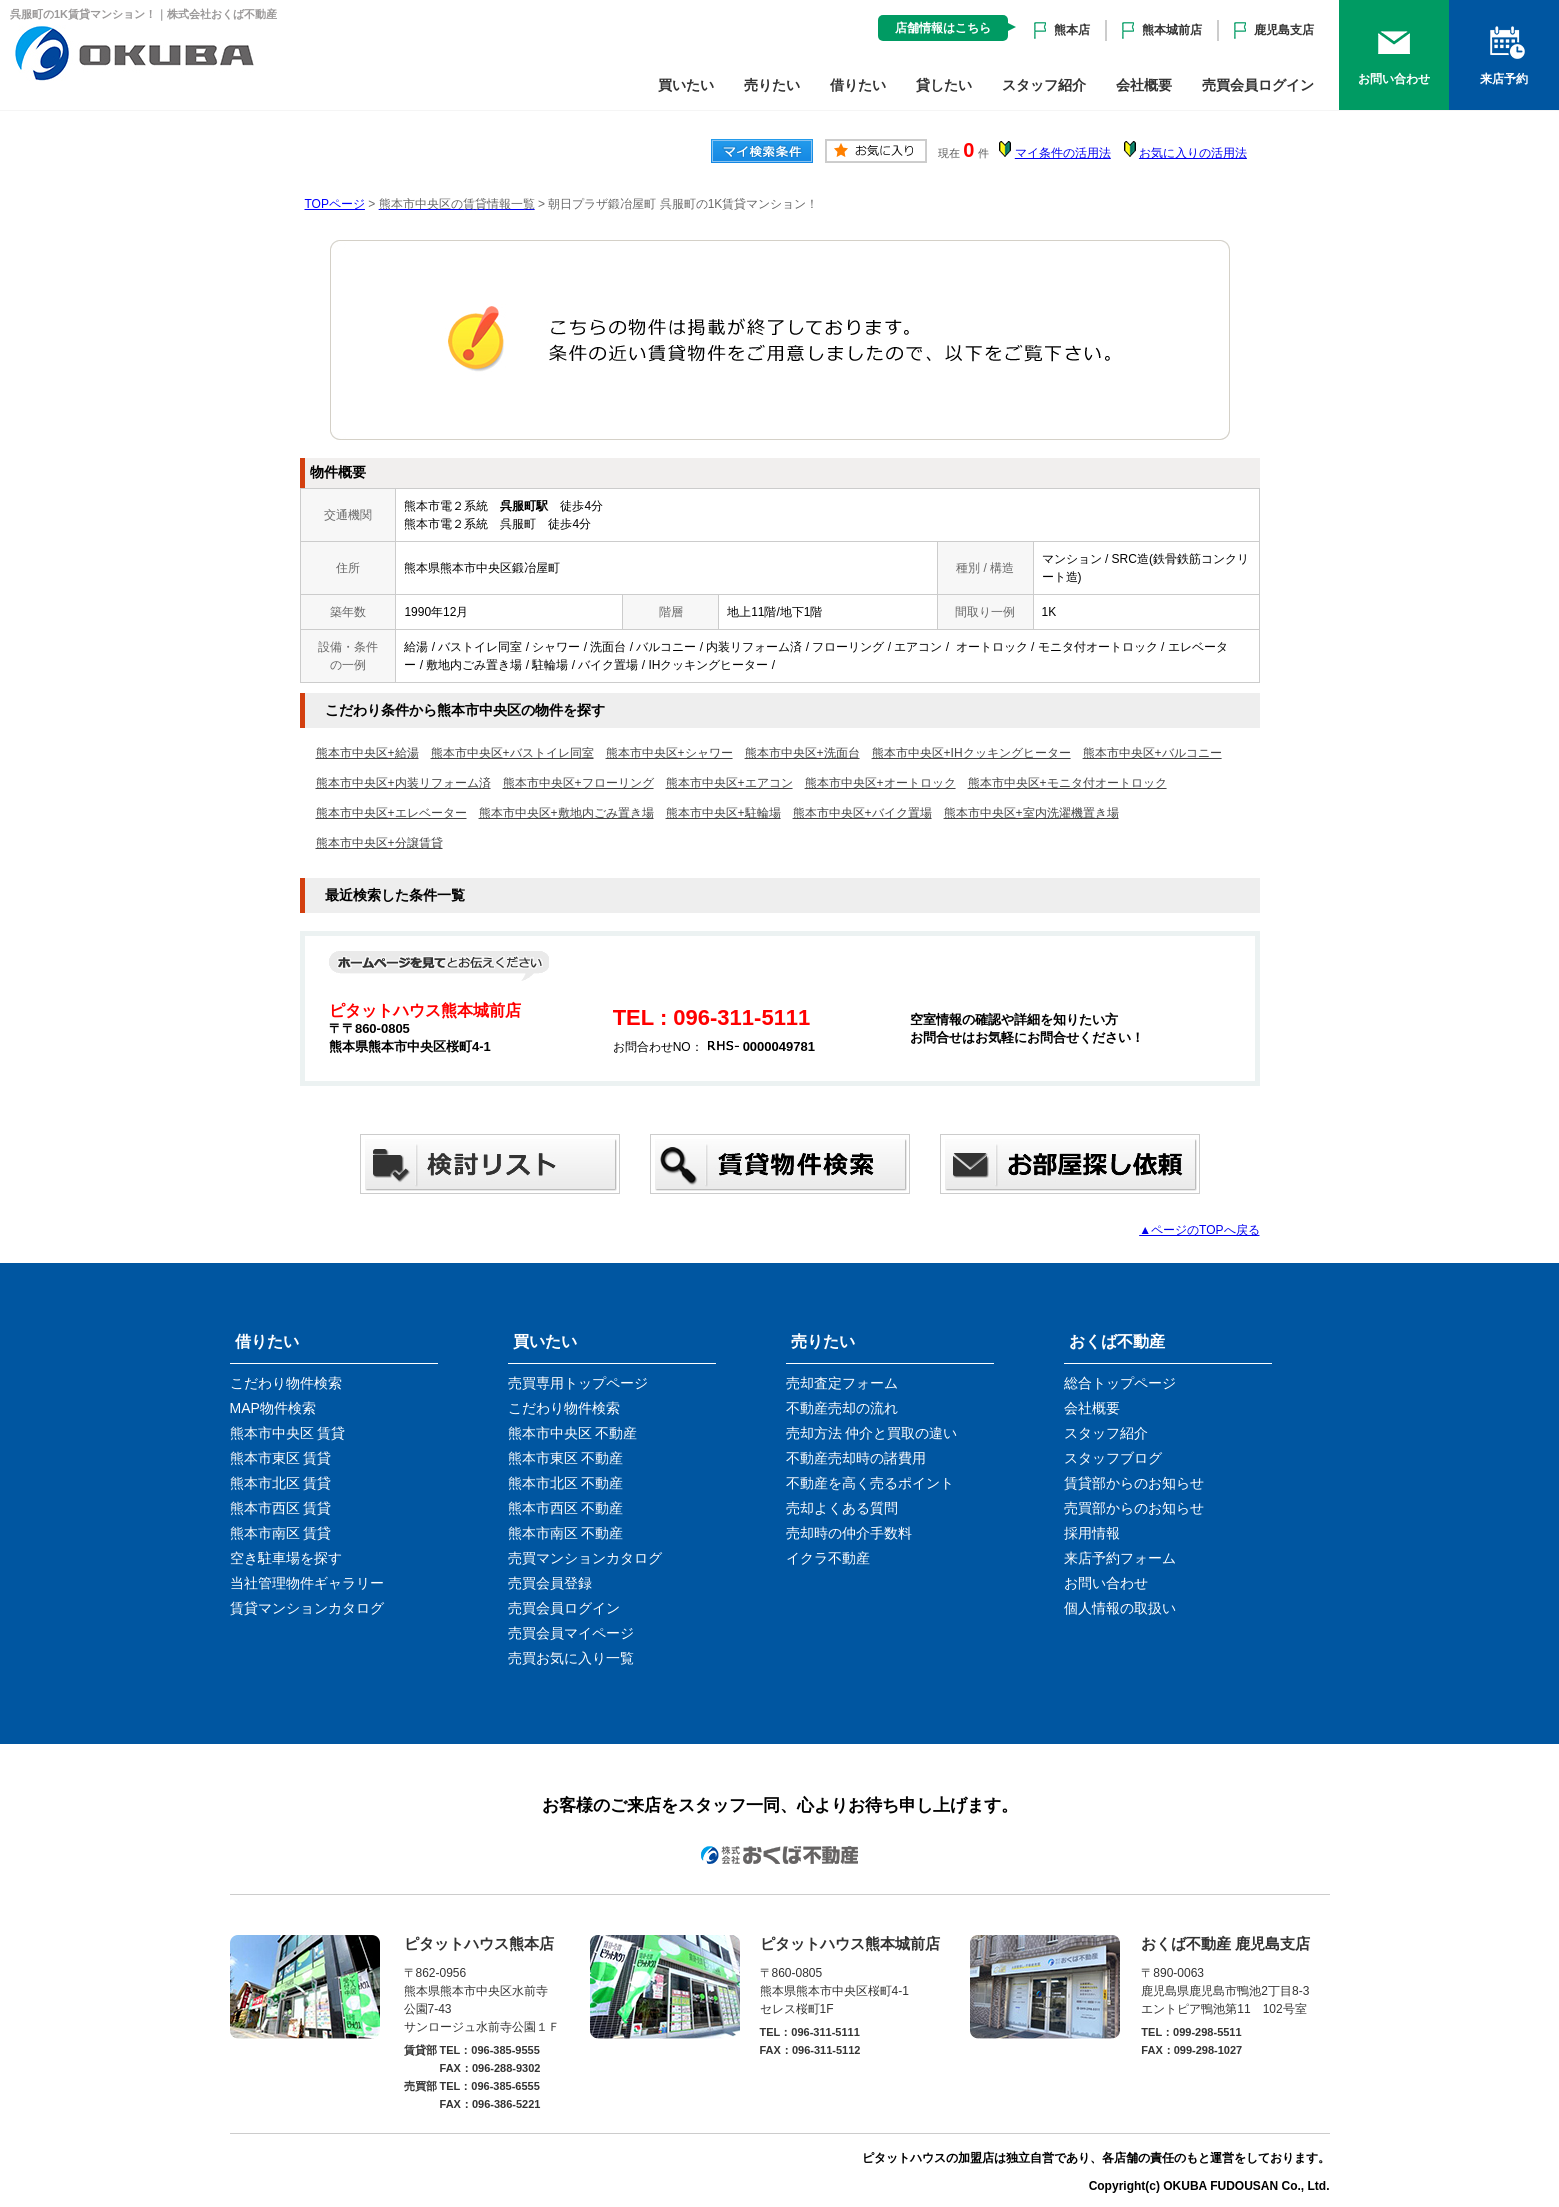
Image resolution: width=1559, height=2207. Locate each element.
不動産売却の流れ (842, 1408)
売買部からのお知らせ (1134, 1508)
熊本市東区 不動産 (566, 1458)
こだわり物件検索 (286, 1383)
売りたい (772, 85)
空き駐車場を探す (286, 1558)
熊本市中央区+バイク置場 (862, 813)
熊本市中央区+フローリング (578, 783)
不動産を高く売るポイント (870, 1483)
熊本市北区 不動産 (566, 1483)
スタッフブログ (1113, 1458)
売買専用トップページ (578, 1383)
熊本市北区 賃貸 (281, 1483)
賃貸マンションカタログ (307, 1608)
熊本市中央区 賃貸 (288, 1433)
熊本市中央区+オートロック (880, 783)
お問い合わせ (1394, 79)
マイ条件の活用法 (1063, 153)
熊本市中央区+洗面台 (802, 753)
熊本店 (1072, 30)
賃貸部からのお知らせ (1134, 1483)
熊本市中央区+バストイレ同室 (512, 753)
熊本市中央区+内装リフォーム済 (403, 783)
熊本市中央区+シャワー (669, 753)
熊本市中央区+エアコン (729, 783)
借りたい (858, 85)
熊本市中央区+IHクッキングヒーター (971, 753)
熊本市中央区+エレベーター (391, 813)
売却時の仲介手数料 (849, 1533)
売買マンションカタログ (585, 1558)
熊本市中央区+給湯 (367, 753)
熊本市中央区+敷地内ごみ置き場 (566, 813)
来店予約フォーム (1120, 1558)
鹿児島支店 (1284, 30)
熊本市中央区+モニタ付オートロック (1067, 783)
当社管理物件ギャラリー (307, 1583)
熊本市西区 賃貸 (281, 1508)
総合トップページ (1120, 1383)
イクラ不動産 (828, 1558)
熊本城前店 (1172, 30)
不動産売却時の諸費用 (856, 1458)
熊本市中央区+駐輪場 (723, 813)
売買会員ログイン (1258, 85)
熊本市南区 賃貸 (281, 1533)
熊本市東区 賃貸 (281, 1458)
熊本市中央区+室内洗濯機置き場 (1031, 813)
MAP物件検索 (273, 1408)
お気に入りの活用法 (1193, 153)
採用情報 (1092, 1533)
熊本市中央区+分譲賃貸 (379, 843)
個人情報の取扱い (1120, 1608)
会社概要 (1144, 85)
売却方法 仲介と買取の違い (872, 1433)
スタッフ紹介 (1044, 85)
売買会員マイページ (571, 1633)
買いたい (686, 85)
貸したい (944, 85)
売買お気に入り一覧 (571, 1658)
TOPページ (335, 204)
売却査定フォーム (842, 1383)
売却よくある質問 (842, 1508)
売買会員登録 (550, 1583)
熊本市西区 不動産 (566, 1508)
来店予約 (1504, 79)
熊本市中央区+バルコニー (1152, 753)
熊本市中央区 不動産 (573, 1433)
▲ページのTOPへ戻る (1199, 1230)
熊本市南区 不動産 (566, 1533)
